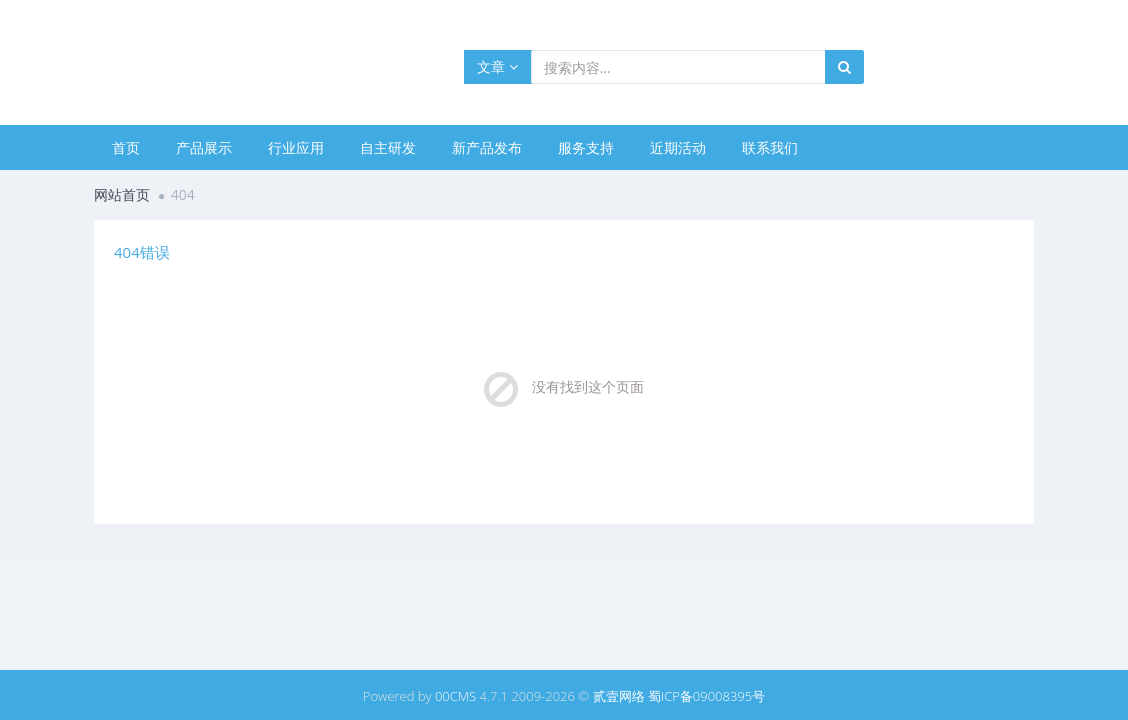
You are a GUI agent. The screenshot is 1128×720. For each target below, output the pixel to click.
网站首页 (122, 194)
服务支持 (586, 147)
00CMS (455, 696)
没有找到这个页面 (588, 386)
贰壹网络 (619, 696)
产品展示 (204, 147)
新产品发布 (487, 147)
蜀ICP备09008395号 (706, 696)
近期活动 (678, 147)
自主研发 (388, 147)
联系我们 (770, 147)
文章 (497, 66)
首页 (126, 147)
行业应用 (296, 147)
